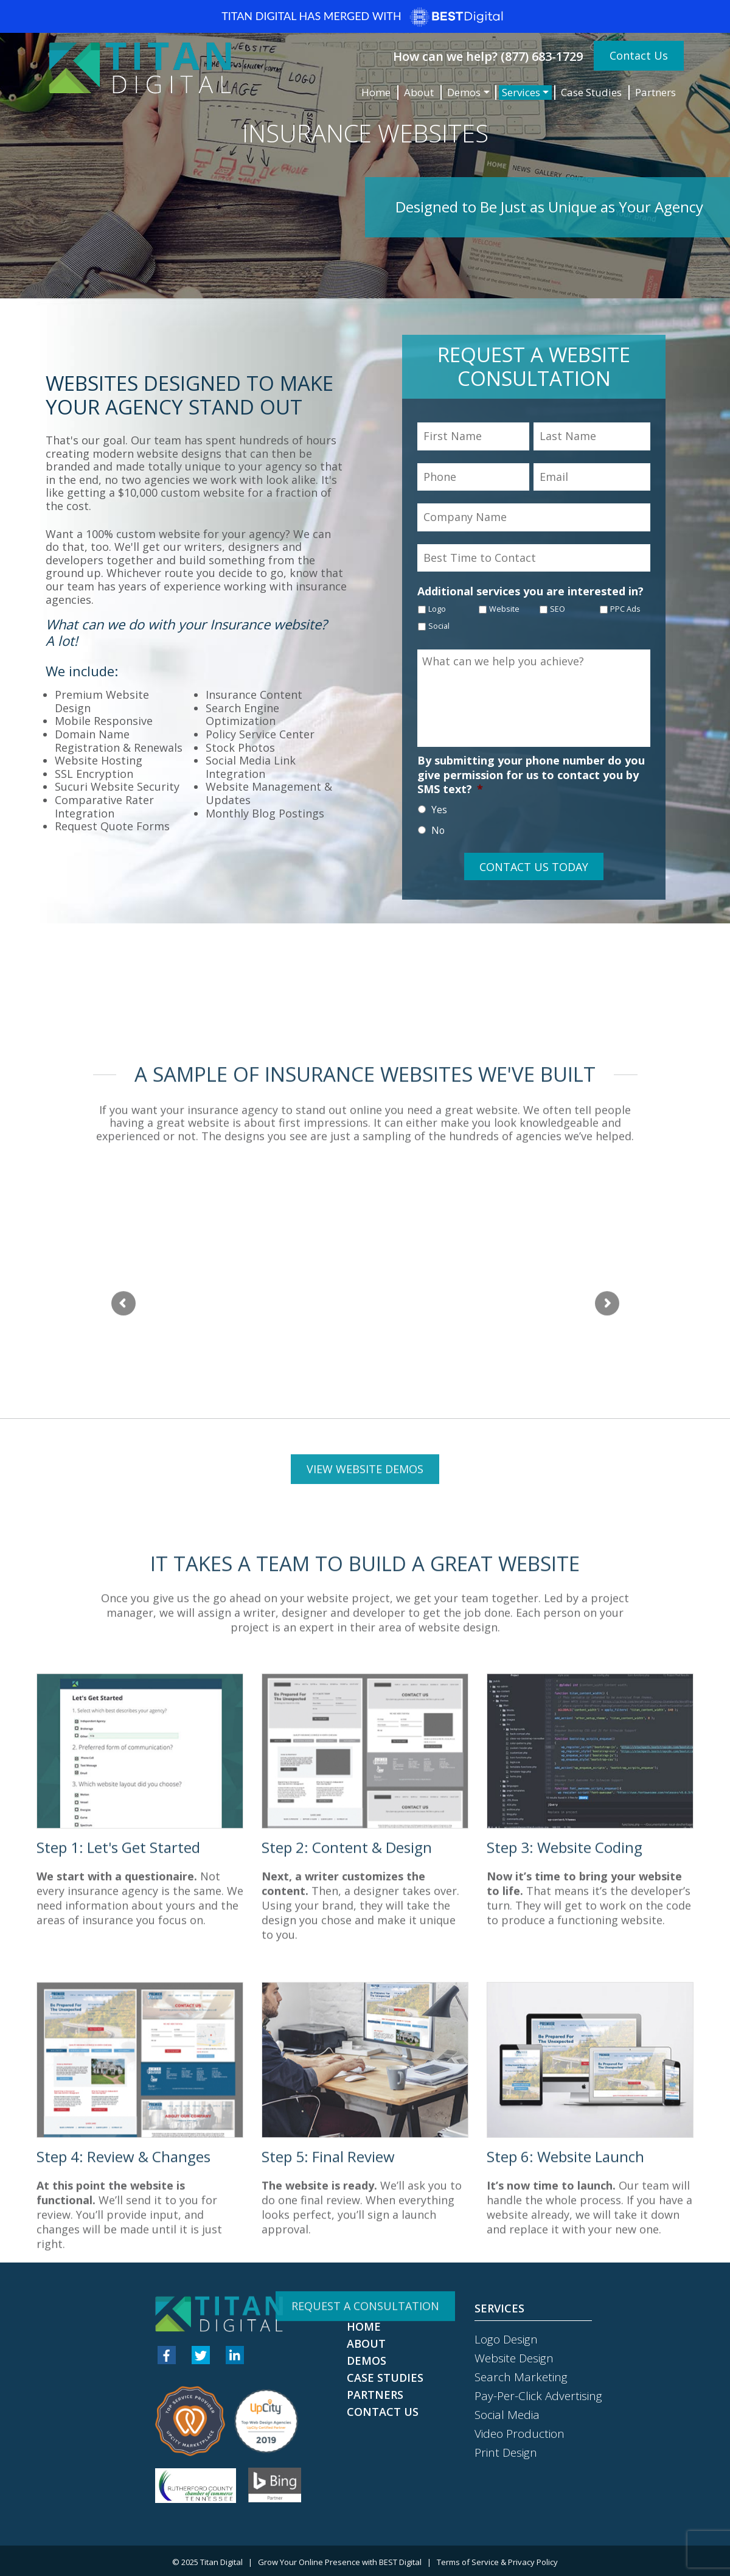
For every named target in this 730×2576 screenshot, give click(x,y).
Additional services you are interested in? (530, 591)
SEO (557, 609)
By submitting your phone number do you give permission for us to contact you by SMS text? (531, 775)
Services (521, 92)
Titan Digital (221, 2562)
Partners (655, 92)
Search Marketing (521, 2377)
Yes (439, 809)
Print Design (505, 2452)
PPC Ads (625, 609)
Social (439, 626)
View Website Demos (365, 2042)
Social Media (507, 2415)
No (438, 830)
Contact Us (639, 55)
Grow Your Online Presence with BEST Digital (340, 2562)
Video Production (519, 2433)
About (419, 92)
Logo (437, 609)
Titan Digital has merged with (365, 17)
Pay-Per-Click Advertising (538, 2396)
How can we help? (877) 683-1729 (488, 56)
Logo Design (506, 2339)
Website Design (514, 2358)
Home (376, 92)
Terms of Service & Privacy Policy (497, 2562)
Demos (464, 92)
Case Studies (591, 92)
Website (504, 609)
